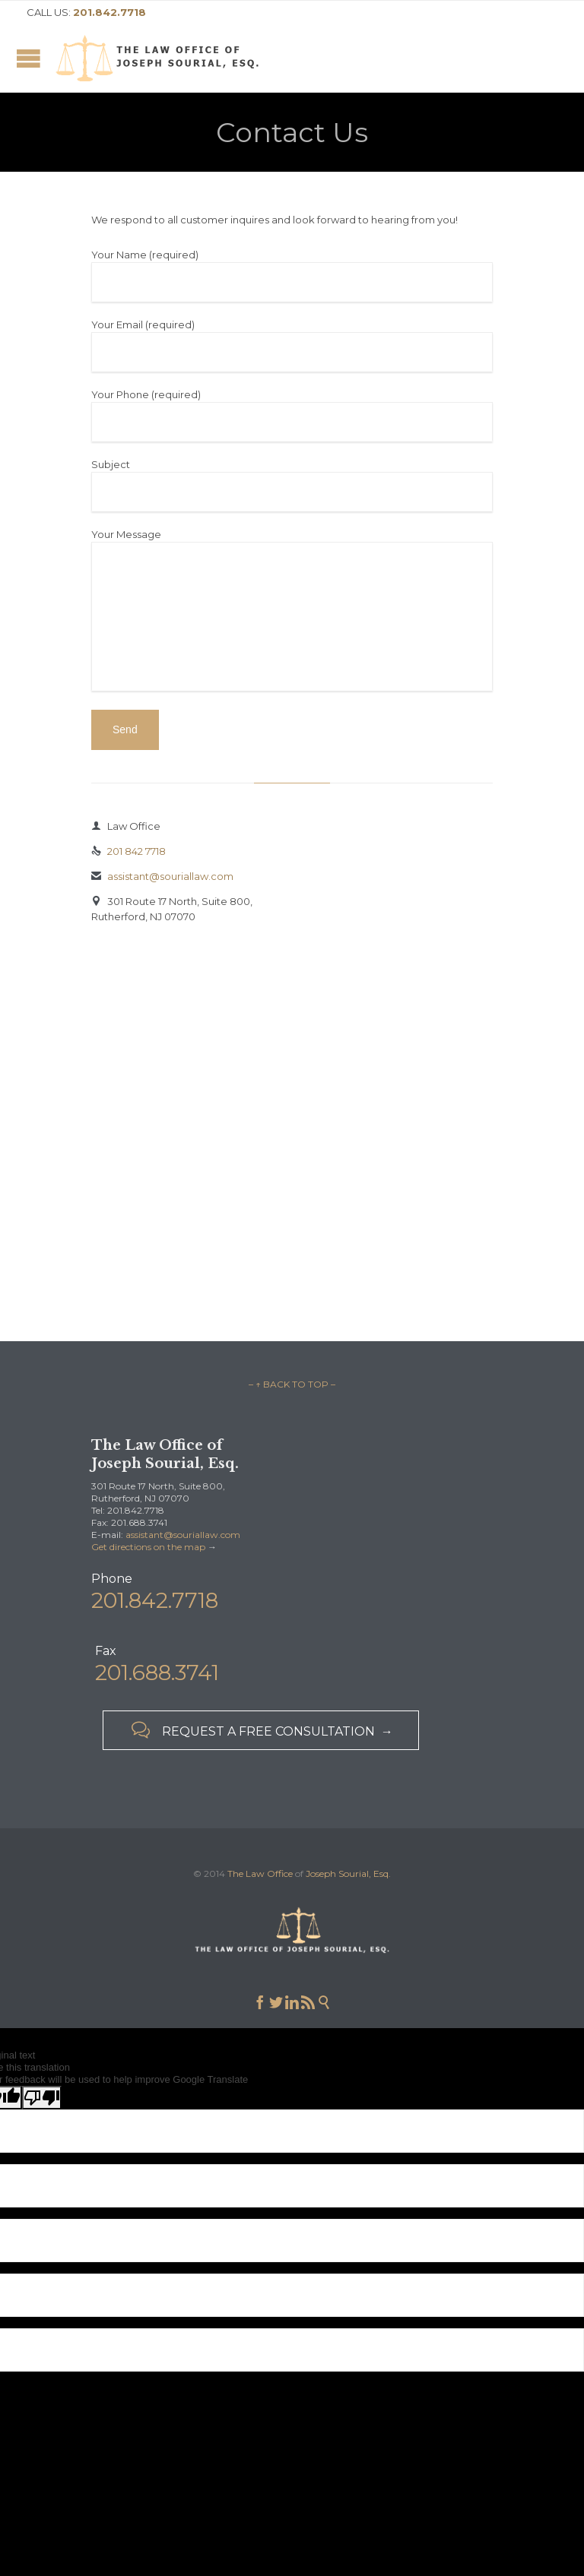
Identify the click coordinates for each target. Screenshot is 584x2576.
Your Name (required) (292, 275)
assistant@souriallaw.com (162, 876)
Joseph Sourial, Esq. (348, 1873)
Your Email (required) (292, 345)
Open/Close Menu (28, 58)
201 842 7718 (128, 851)
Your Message (292, 611)
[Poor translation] (42, 2097)
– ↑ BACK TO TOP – (292, 1384)
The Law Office (260, 1873)
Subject (292, 484)
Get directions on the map (148, 1546)
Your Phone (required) (292, 414)
